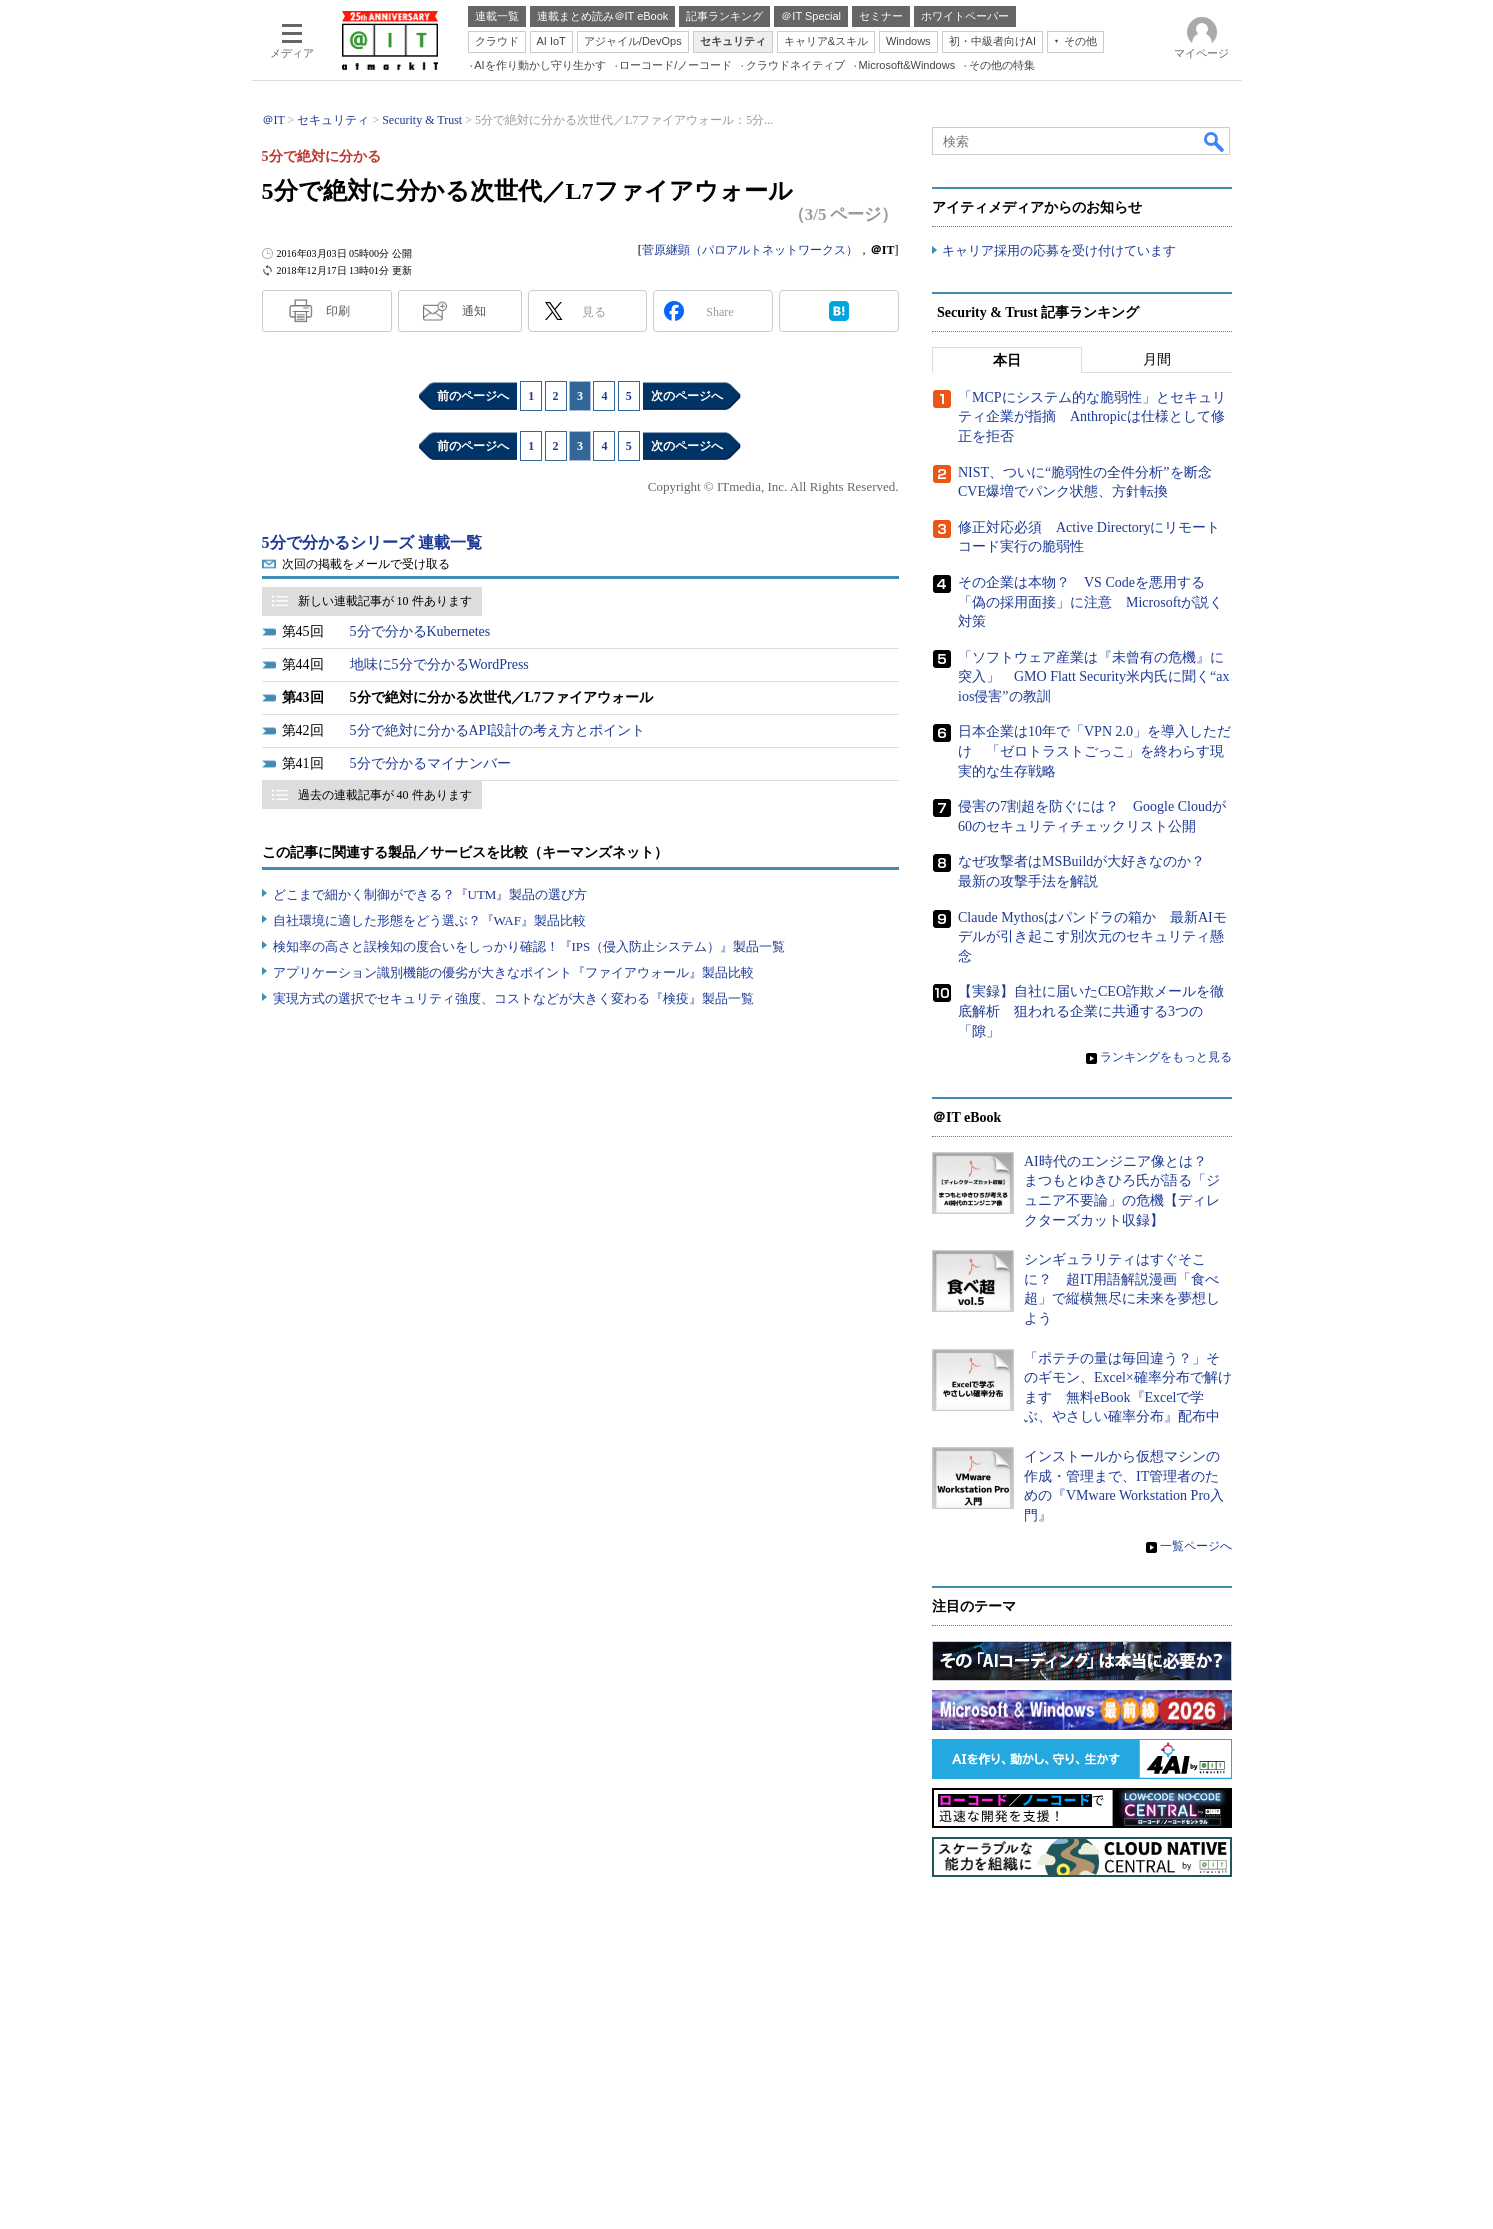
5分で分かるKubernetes (420, 631)
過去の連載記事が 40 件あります (385, 795)
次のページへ (687, 396)
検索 (1215, 141)
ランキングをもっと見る (1166, 1057)
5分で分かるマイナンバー (430, 763)
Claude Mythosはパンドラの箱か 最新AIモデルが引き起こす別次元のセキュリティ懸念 (1092, 937)
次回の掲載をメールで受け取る (366, 564)
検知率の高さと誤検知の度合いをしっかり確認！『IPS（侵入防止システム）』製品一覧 (529, 946)
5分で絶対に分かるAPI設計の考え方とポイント (498, 730)
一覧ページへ (1196, 1546)
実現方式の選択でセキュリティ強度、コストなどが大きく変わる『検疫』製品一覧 (513, 998)
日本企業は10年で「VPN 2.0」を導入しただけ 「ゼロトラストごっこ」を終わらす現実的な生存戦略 (1094, 751)
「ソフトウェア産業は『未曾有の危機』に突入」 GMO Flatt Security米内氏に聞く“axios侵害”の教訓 (1093, 677)
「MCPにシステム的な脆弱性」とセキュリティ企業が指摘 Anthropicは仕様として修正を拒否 (1092, 417)
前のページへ (473, 396)
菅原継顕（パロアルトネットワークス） (750, 250)
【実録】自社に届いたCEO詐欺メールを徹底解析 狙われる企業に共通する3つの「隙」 (1091, 1011)
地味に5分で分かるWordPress (439, 664)
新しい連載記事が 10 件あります (385, 601)
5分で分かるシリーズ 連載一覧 (372, 542)
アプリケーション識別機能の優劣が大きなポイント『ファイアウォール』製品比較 (513, 972)
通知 (474, 311)
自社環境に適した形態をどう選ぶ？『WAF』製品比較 (429, 920)
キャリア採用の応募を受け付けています (1059, 250)
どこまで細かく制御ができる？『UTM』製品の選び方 (430, 894)
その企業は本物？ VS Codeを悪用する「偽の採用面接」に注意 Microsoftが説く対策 (1090, 602)
